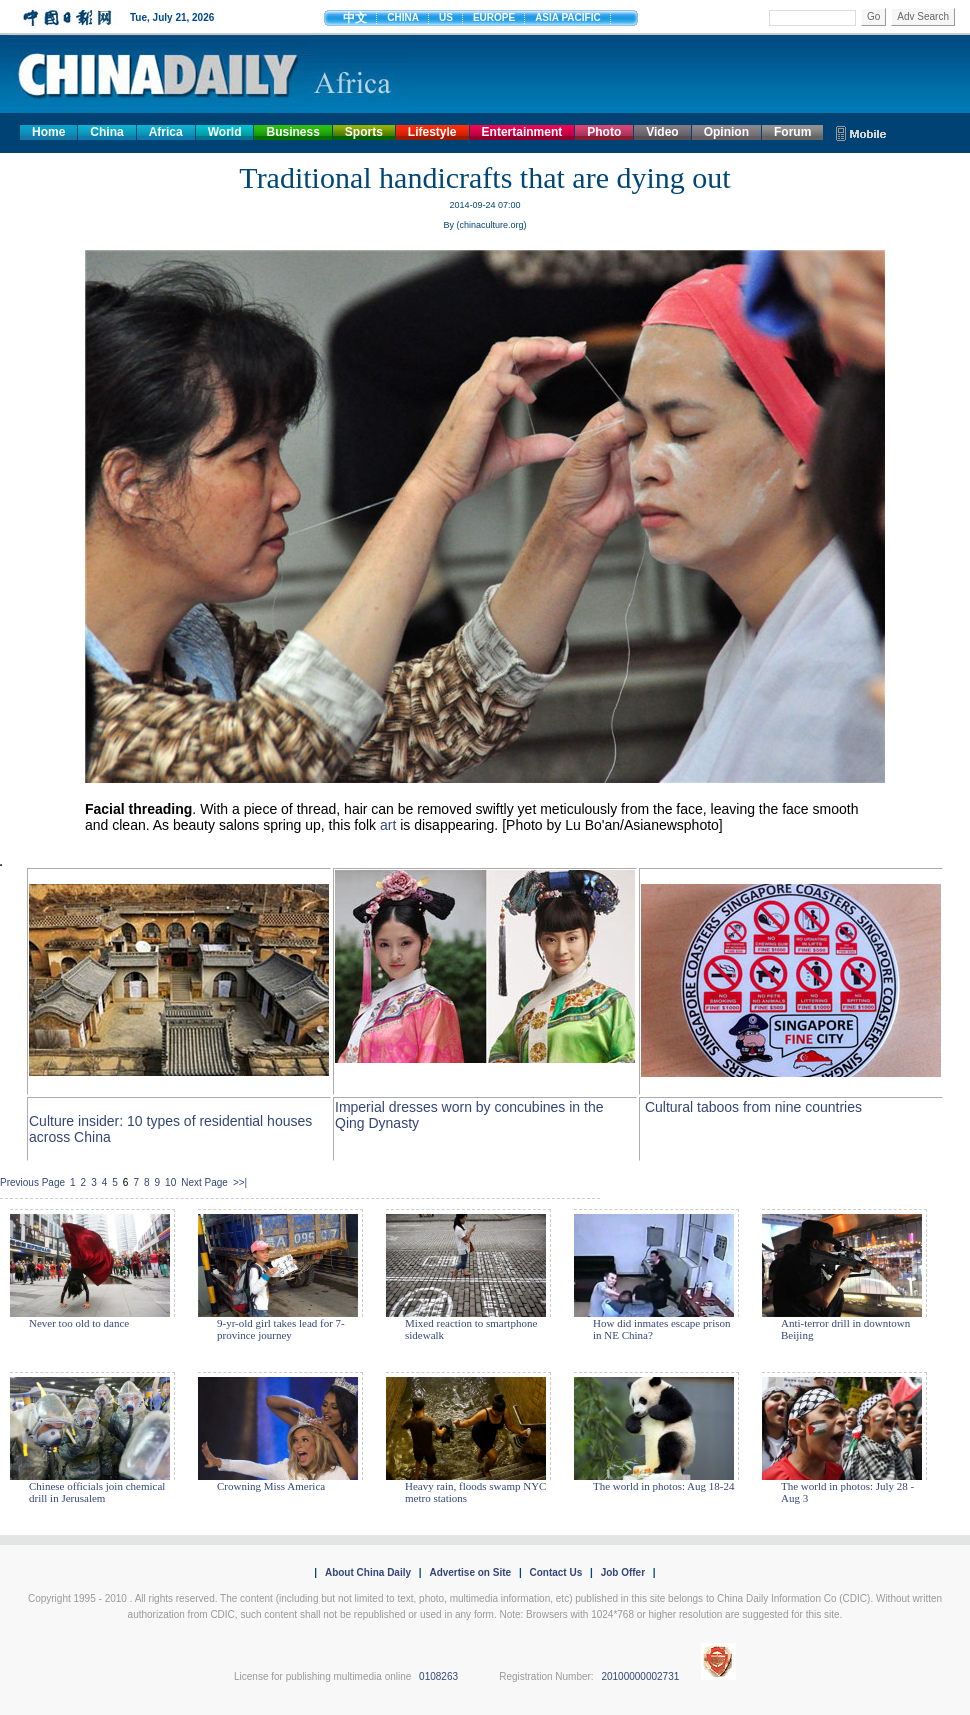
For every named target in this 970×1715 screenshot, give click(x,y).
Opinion (726, 132)
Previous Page (32, 1182)
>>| (240, 1182)
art (388, 825)
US (446, 17)
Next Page (204, 1182)
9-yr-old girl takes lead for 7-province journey (281, 1329)
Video (662, 132)
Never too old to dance (79, 1323)
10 (170, 1182)
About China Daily (368, 1572)
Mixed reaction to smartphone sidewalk (471, 1329)
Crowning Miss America (271, 1486)
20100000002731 (640, 1676)
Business (292, 132)
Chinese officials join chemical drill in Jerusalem (97, 1492)
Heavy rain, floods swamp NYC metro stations (475, 1492)
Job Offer (623, 1572)
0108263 (438, 1676)
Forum (792, 132)
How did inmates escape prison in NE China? (661, 1329)
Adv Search (923, 16)
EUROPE (494, 17)
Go (873, 16)
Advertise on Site (470, 1572)
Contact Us (555, 1572)
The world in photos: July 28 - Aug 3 (847, 1492)
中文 (355, 18)
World (225, 132)
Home (48, 132)
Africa (166, 132)
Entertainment (522, 132)
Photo (604, 132)
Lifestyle (432, 132)
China (106, 132)
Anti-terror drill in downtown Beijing (845, 1329)
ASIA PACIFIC (568, 17)
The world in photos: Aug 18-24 (663, 1486)
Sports (364, 132)
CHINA (403, 17)
